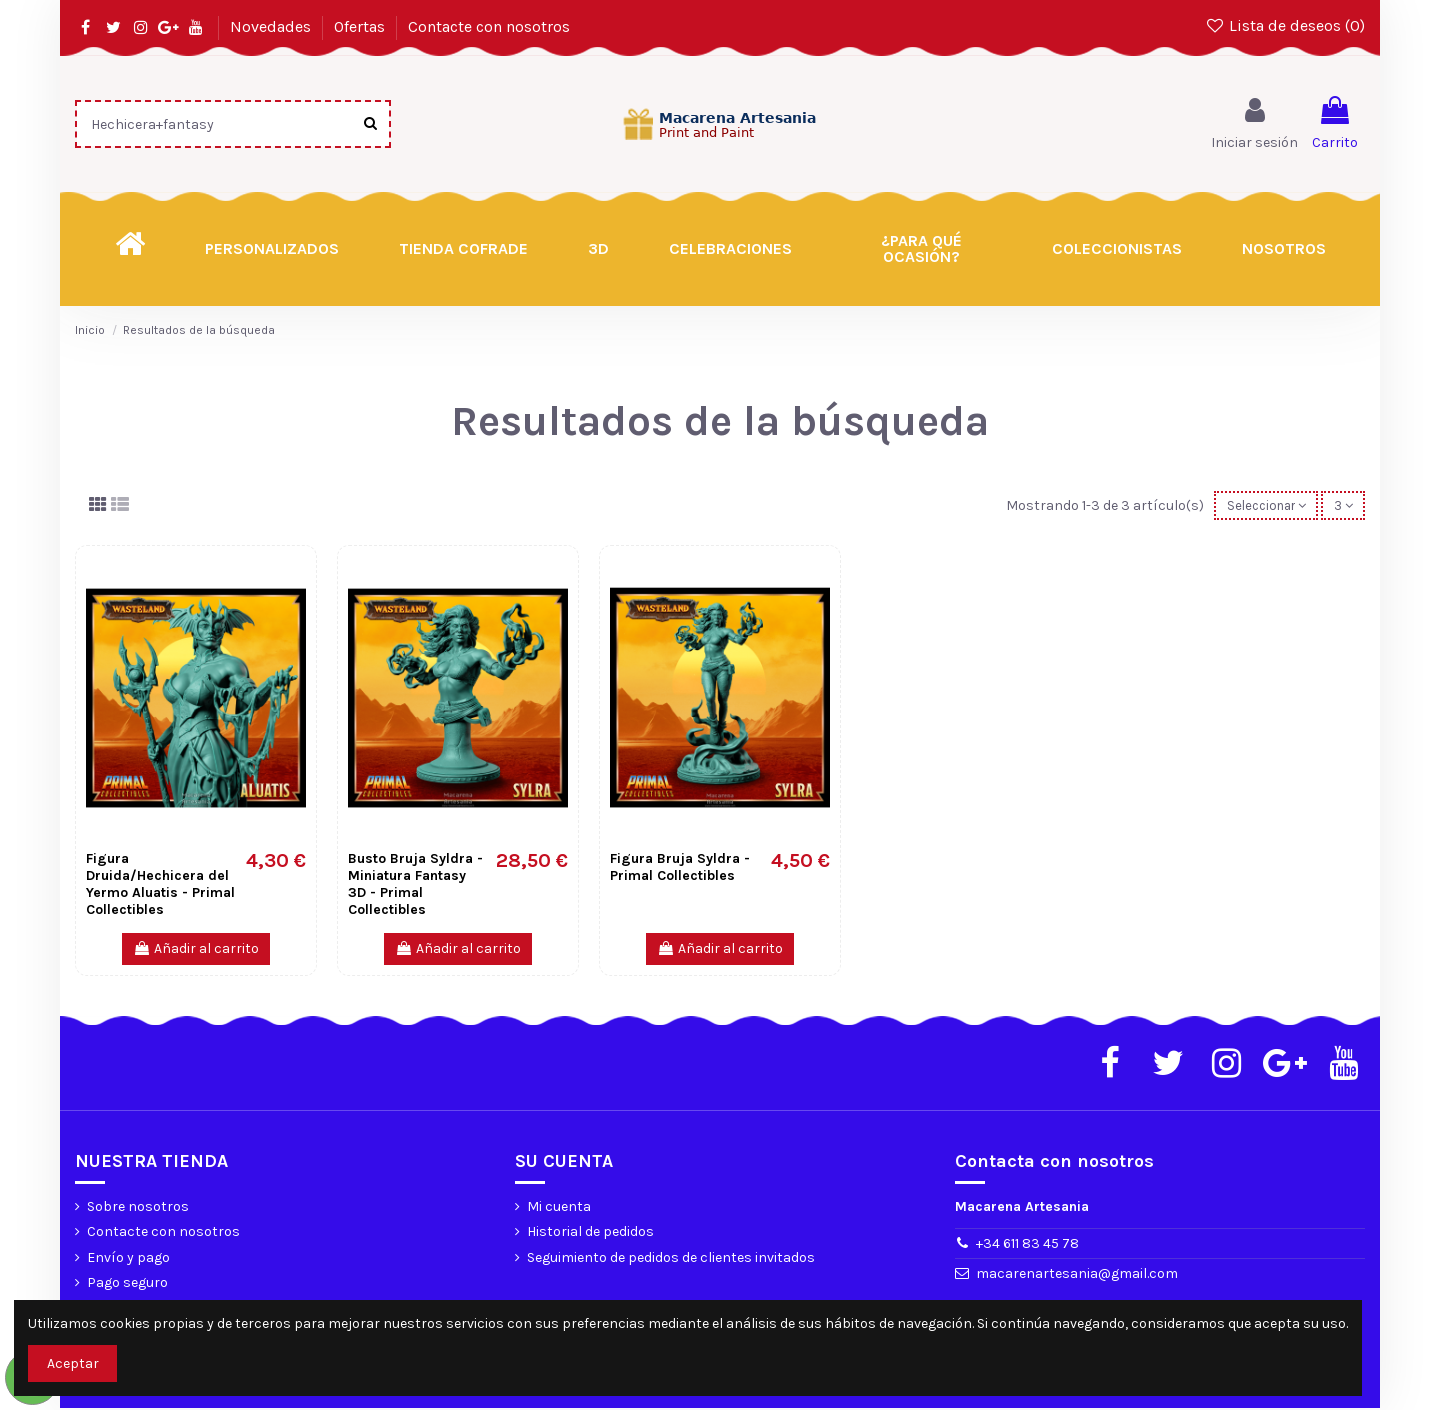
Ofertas (361, 26)
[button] (922, 249)
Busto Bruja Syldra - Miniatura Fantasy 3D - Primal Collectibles (415, 885)
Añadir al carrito (196, 950)
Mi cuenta (559, 1208)
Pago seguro (127, 1284)
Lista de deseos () (1284, 25)
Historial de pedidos (590, 1233)
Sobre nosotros (138, 1208)
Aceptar (73, 1363)
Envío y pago (128, 1259)
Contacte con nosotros (489, 26)
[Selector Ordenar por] (1257, 506)
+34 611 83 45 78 (1027, 1245)
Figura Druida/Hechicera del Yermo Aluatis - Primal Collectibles (160, 885)
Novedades (272, 26)
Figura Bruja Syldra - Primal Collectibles (680, 869)
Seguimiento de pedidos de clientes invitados (671, 1259)
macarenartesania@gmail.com (1077, 1275)
